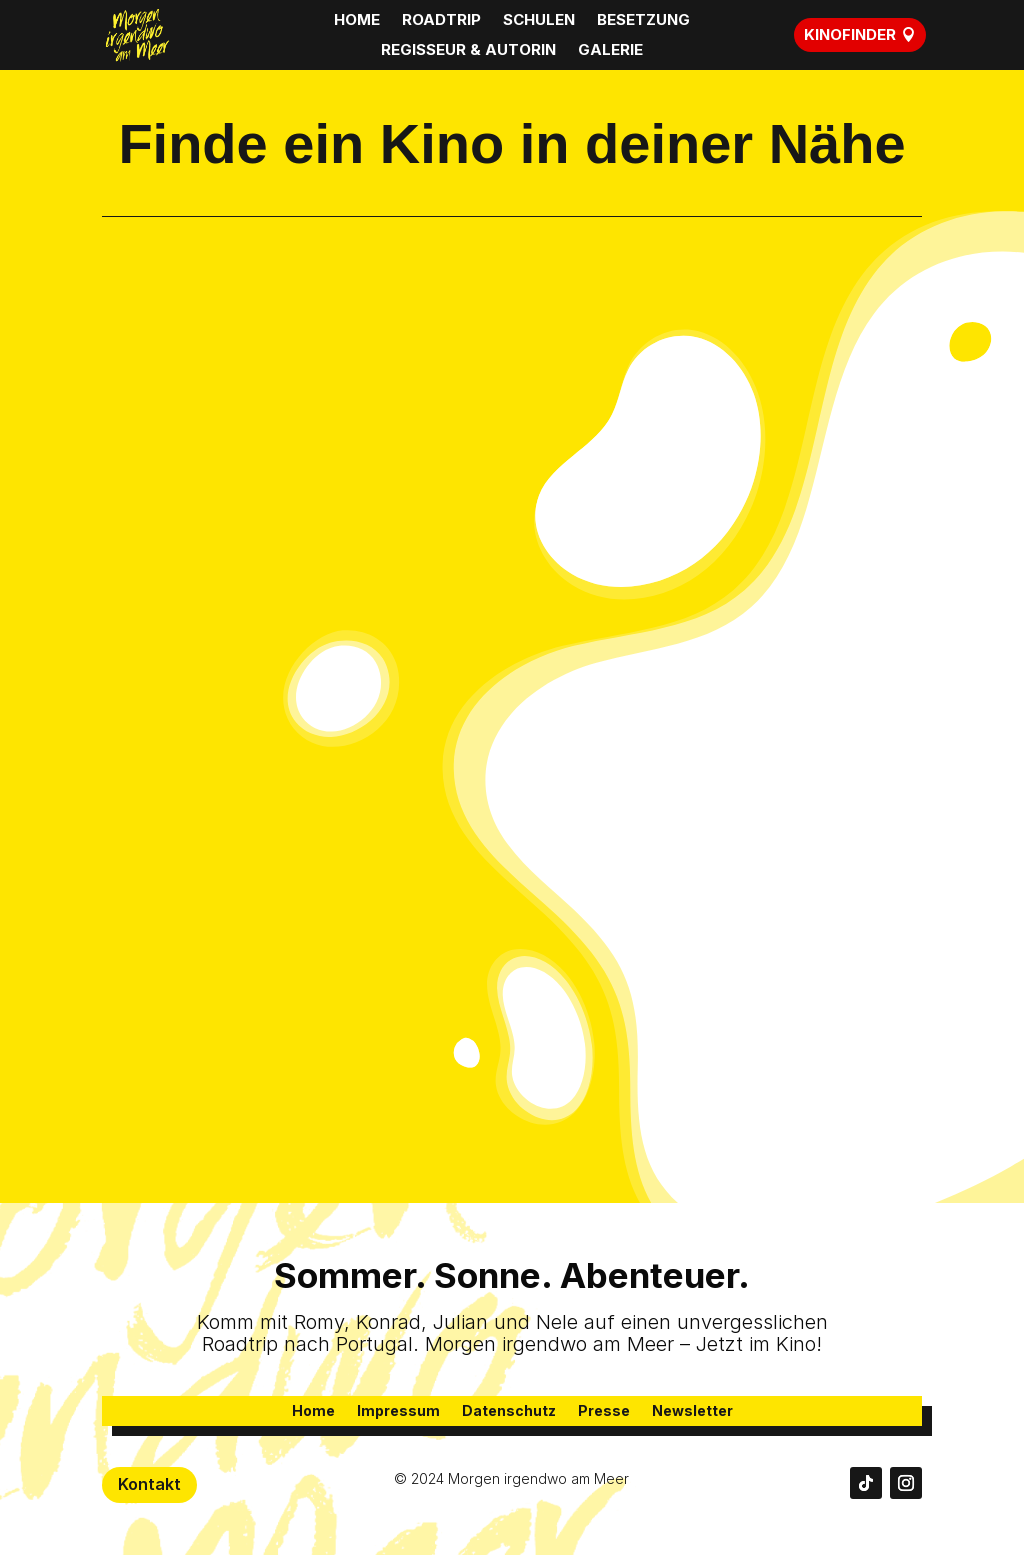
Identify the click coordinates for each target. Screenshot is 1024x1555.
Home (313, 1411)
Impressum (398, 1411)
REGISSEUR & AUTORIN (468, 51)
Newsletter (692, 1411)
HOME (357, 21)
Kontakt (149, 1484)
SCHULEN (539, 21)
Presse (604, 1411)
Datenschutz (509, 1411)
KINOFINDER (850, 34)
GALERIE (610, 51)
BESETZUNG (643, 21)
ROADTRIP (441, 21)
